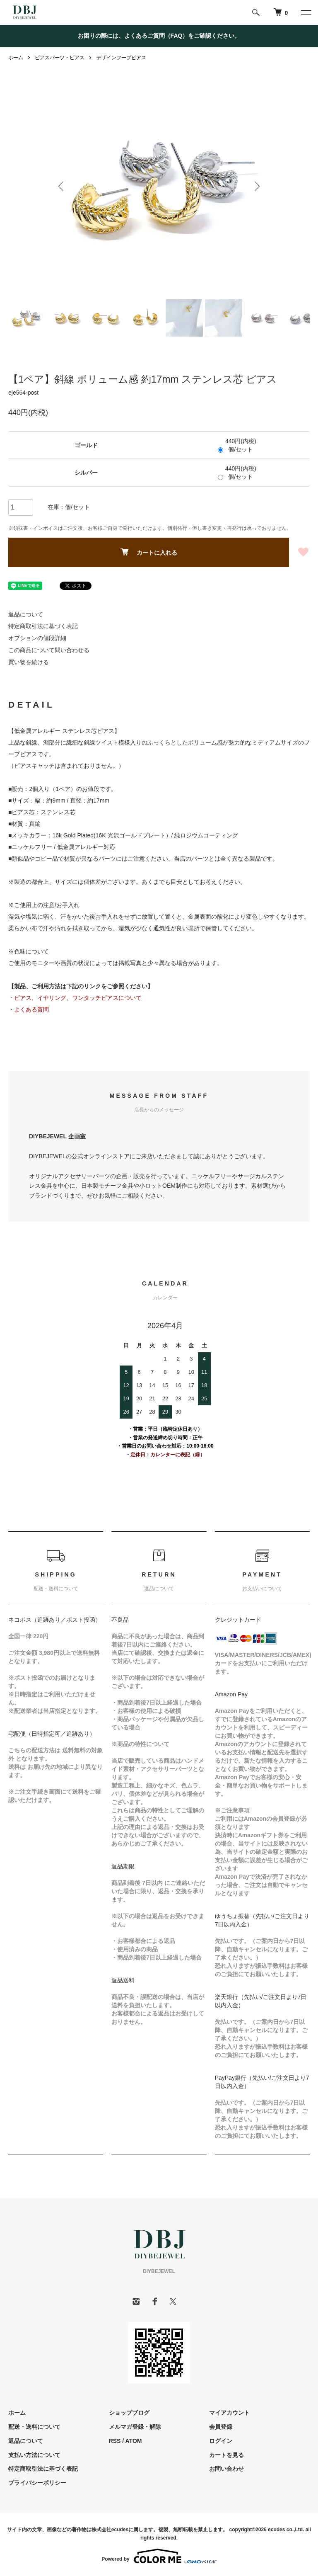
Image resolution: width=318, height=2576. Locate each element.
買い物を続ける (28, 662)
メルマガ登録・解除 (135, 2426)
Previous (61, 186)
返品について (25, 614)
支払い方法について (34, 2455)
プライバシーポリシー (37, 2482)
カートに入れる (148, 552)
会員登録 (220, 2426)
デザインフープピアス (121, 58)
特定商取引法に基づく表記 (43, 626)
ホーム (15, 58)
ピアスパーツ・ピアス (59, 58)
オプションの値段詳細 (37, 638)
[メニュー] (305, 12)
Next (256, 186)
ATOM (133, 2441)
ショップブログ (129, 2412)
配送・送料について (34, 2426)
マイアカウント (229, 2412)
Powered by (158, 2556)
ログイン (220, 2441)
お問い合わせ (226, 2468)
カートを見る (226, 2455)
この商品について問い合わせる (48, 650)
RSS (115, 2441)
